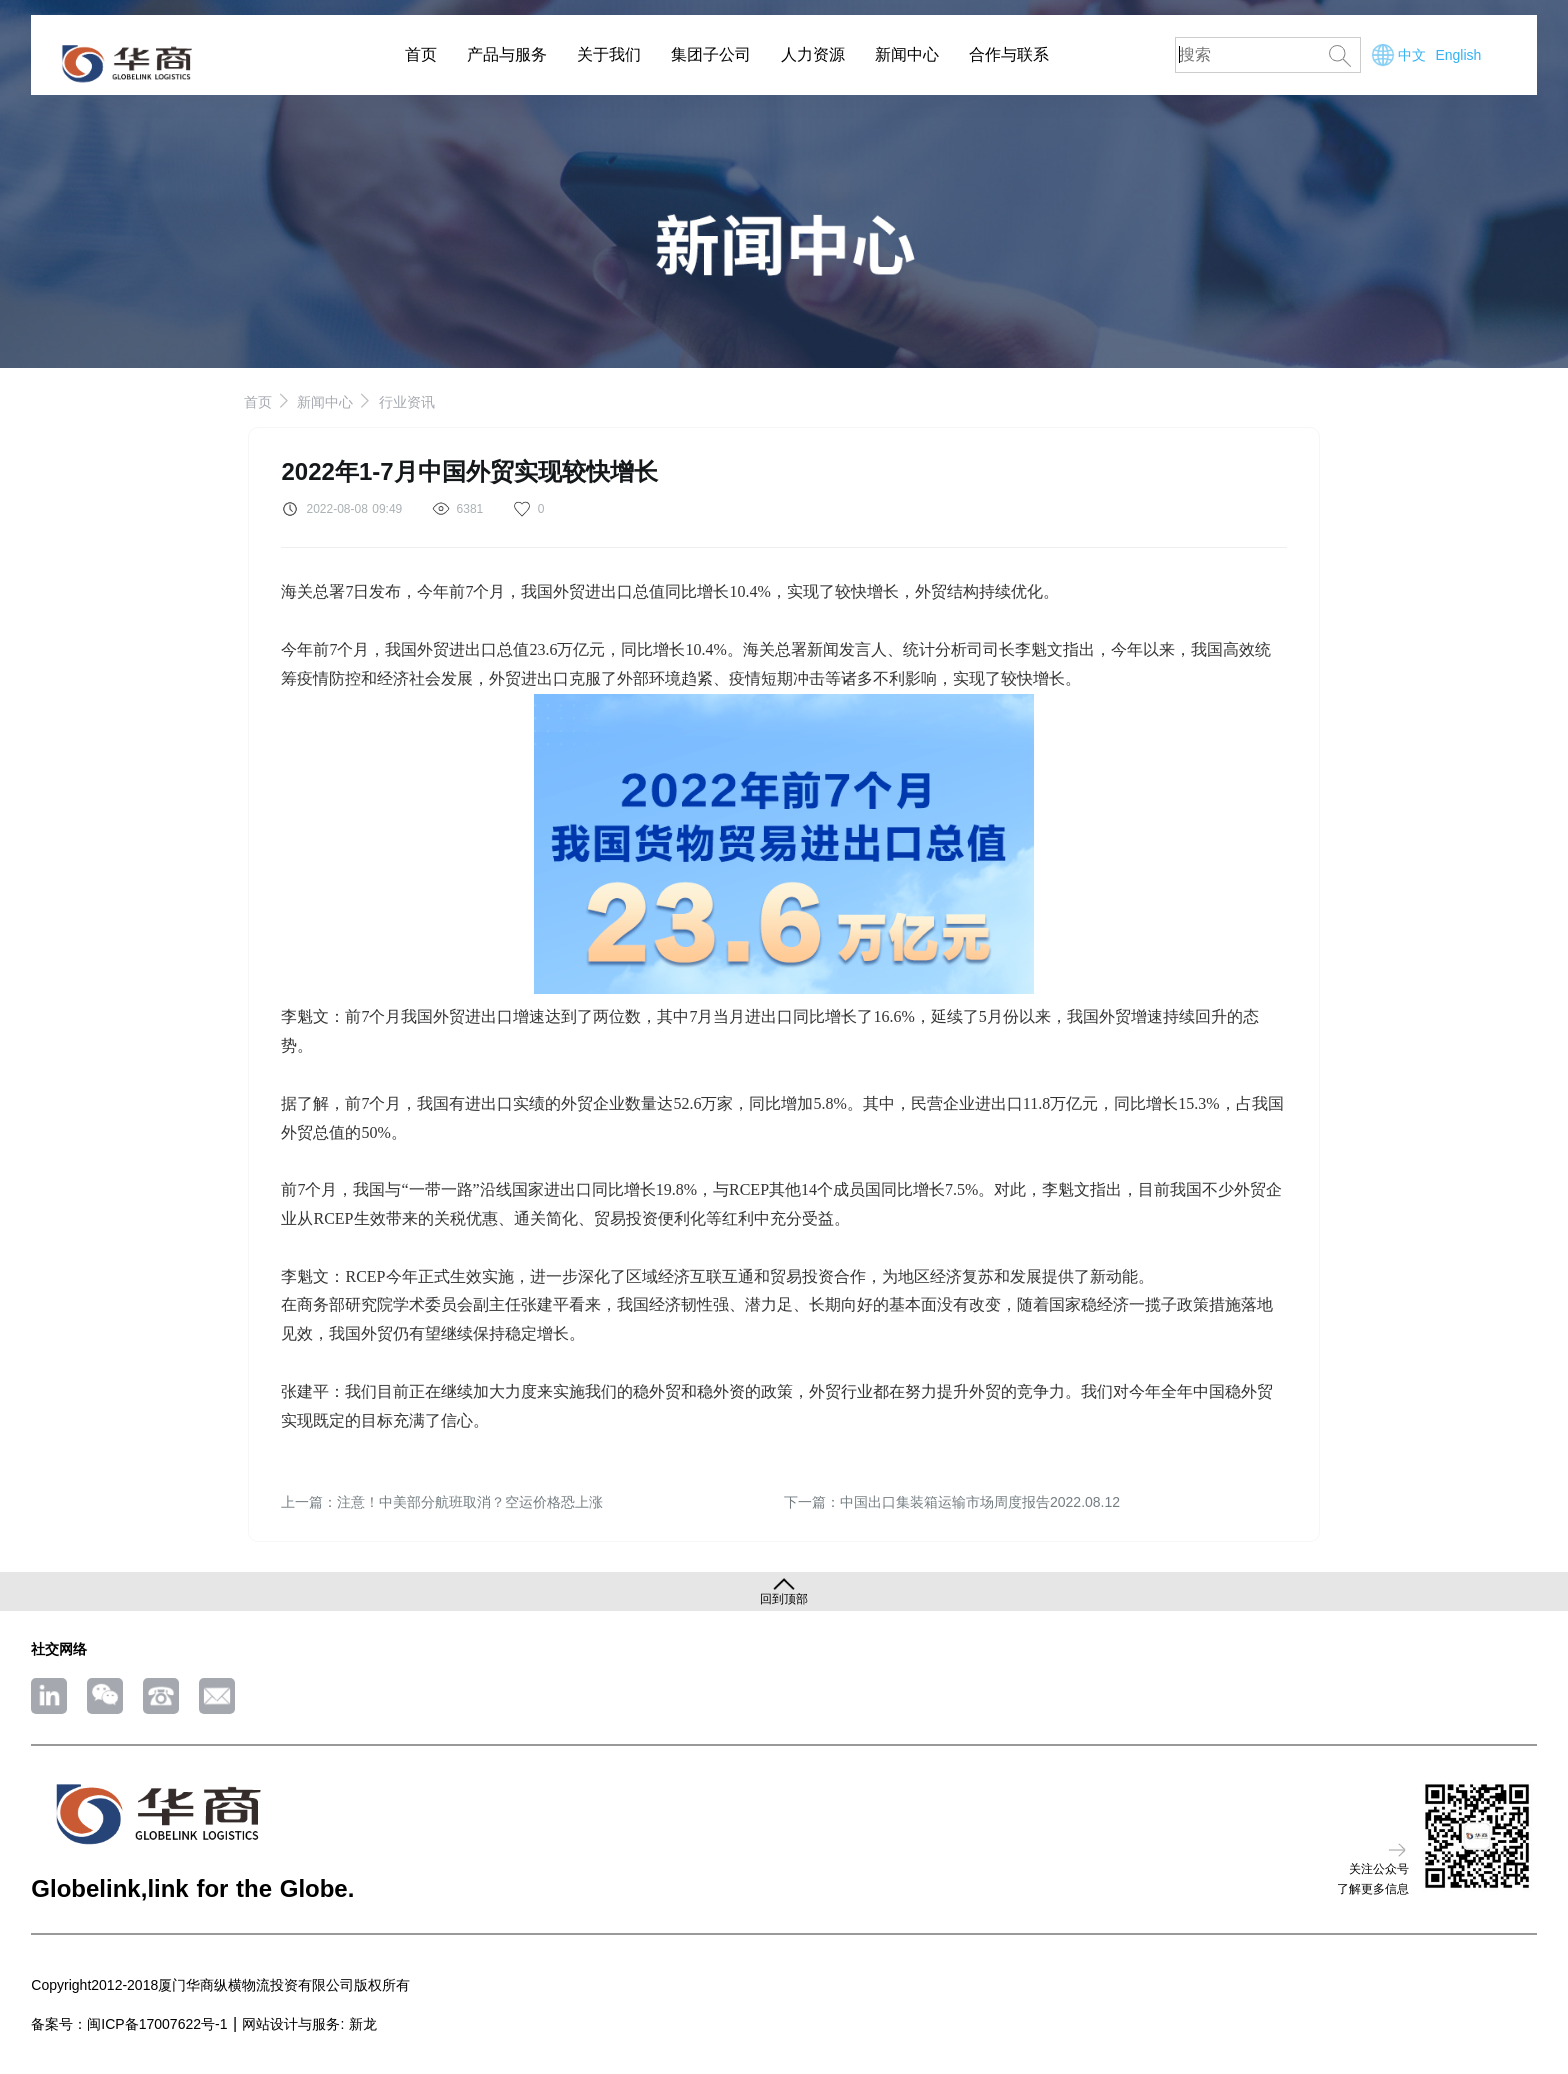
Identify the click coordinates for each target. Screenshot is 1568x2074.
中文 (1412, 55)
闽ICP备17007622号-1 (157, 2024)
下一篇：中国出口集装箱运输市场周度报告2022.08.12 (952, 1502)
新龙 (363, 2024)
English (1458, 55)
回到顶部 (784, 1599)
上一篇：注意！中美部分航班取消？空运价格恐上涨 (442, 1502)
